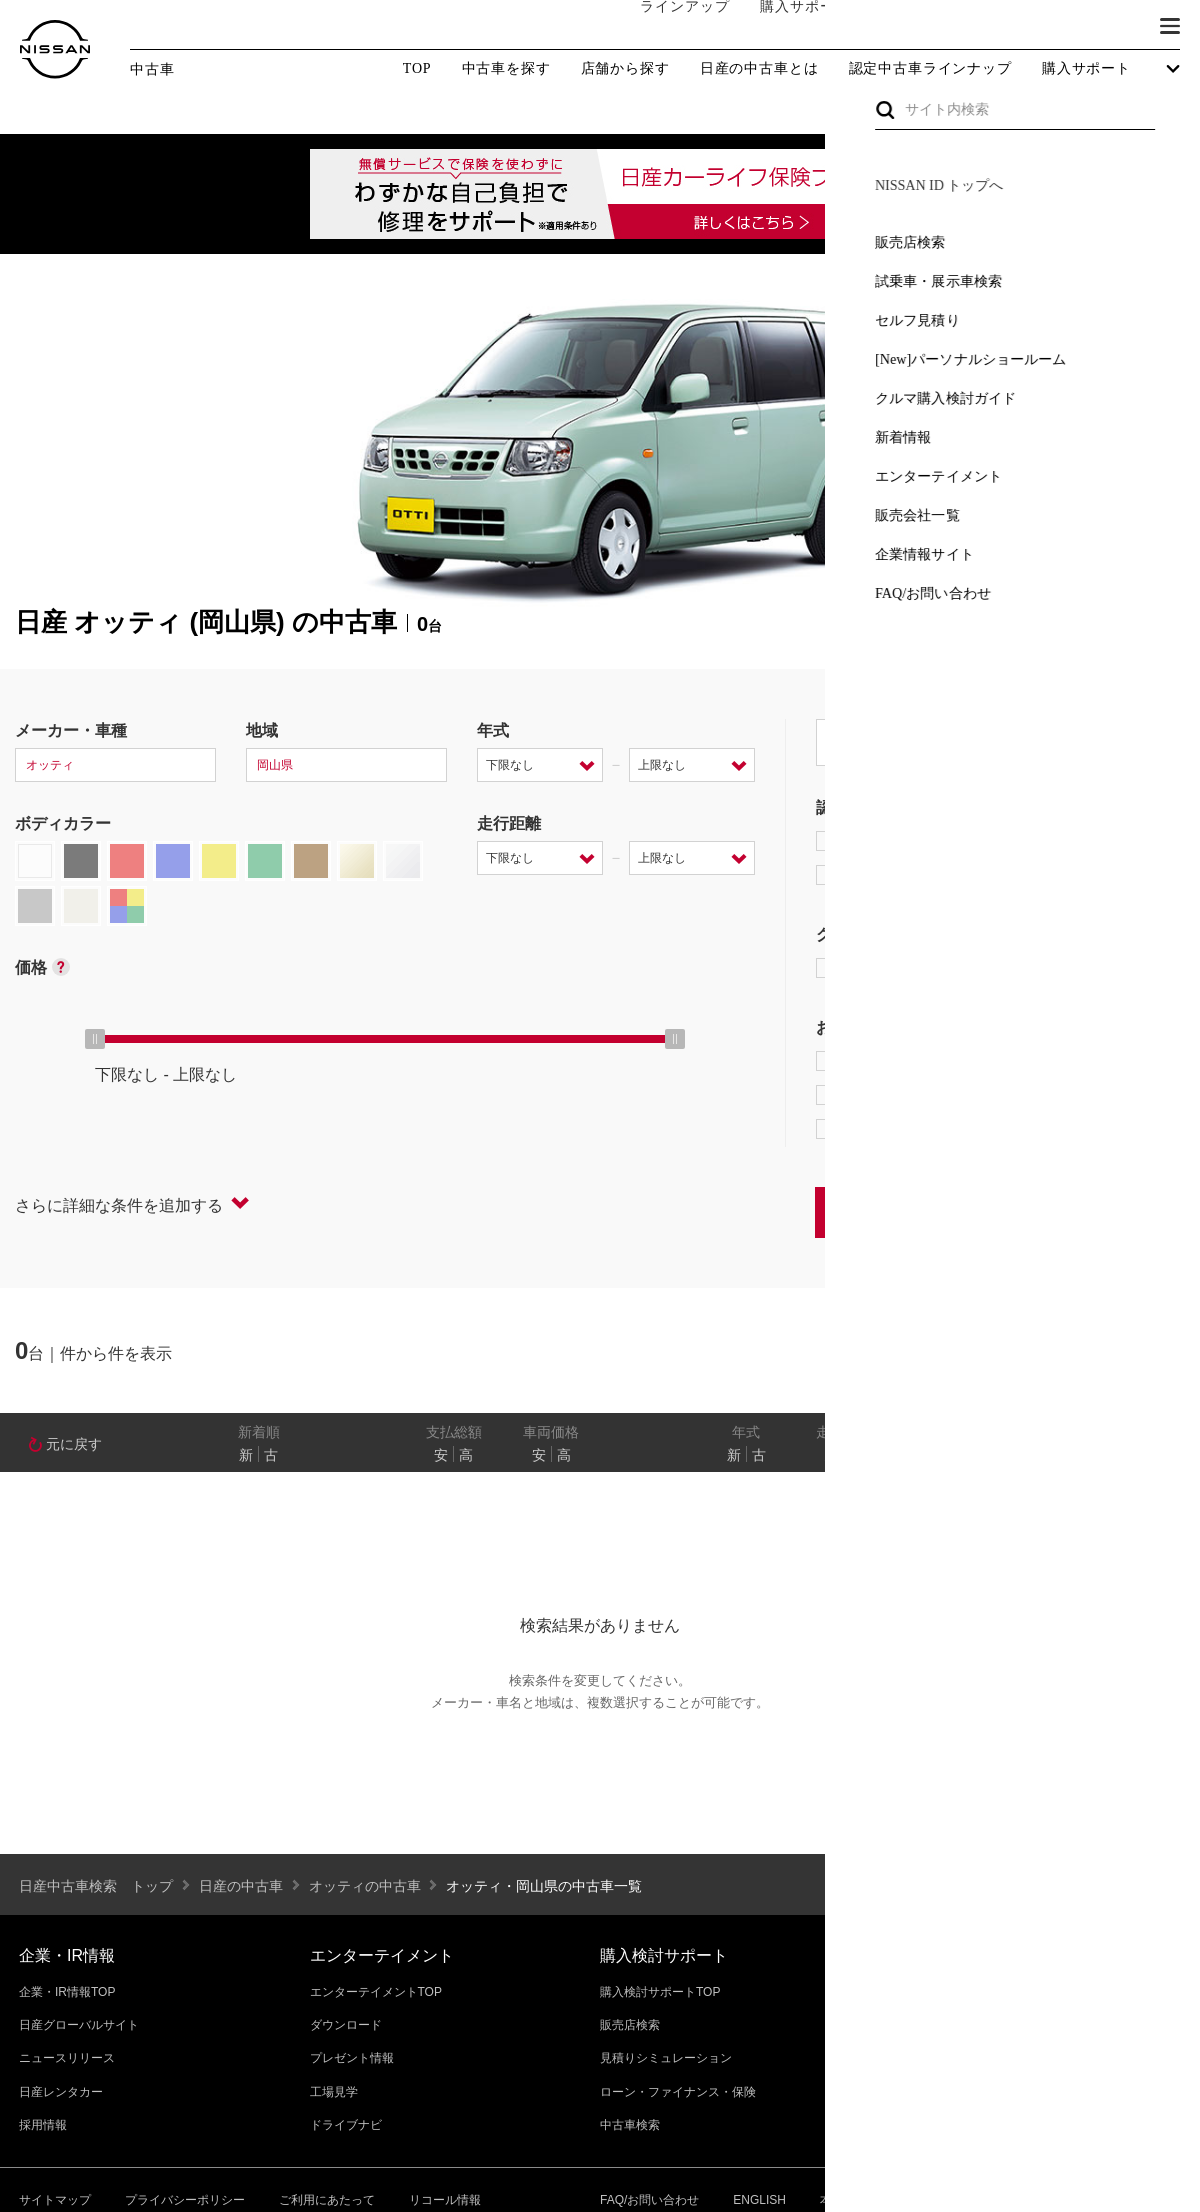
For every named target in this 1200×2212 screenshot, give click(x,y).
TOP (417, 68)
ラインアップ (665, 26)
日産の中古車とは (759, 69)
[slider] (95, 1039)
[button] (1170, 26)
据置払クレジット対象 (920, 1095)
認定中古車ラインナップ (930, 69)
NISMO (1134, 968)
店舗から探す (625, 69)
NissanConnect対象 (910, 1129)
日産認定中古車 (884, 875)
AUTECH (1030, 968)
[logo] (55, 49)
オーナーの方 (905, 27)
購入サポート (785, 27)
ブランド (1100, 27)
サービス (1010, 27)
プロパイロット (1069, 1061)
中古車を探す (506, 69)
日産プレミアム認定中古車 (924, 841)
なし (1117, 1455)
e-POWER (866, 1061)
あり (1156, 1455)
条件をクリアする (1121, 1211)
